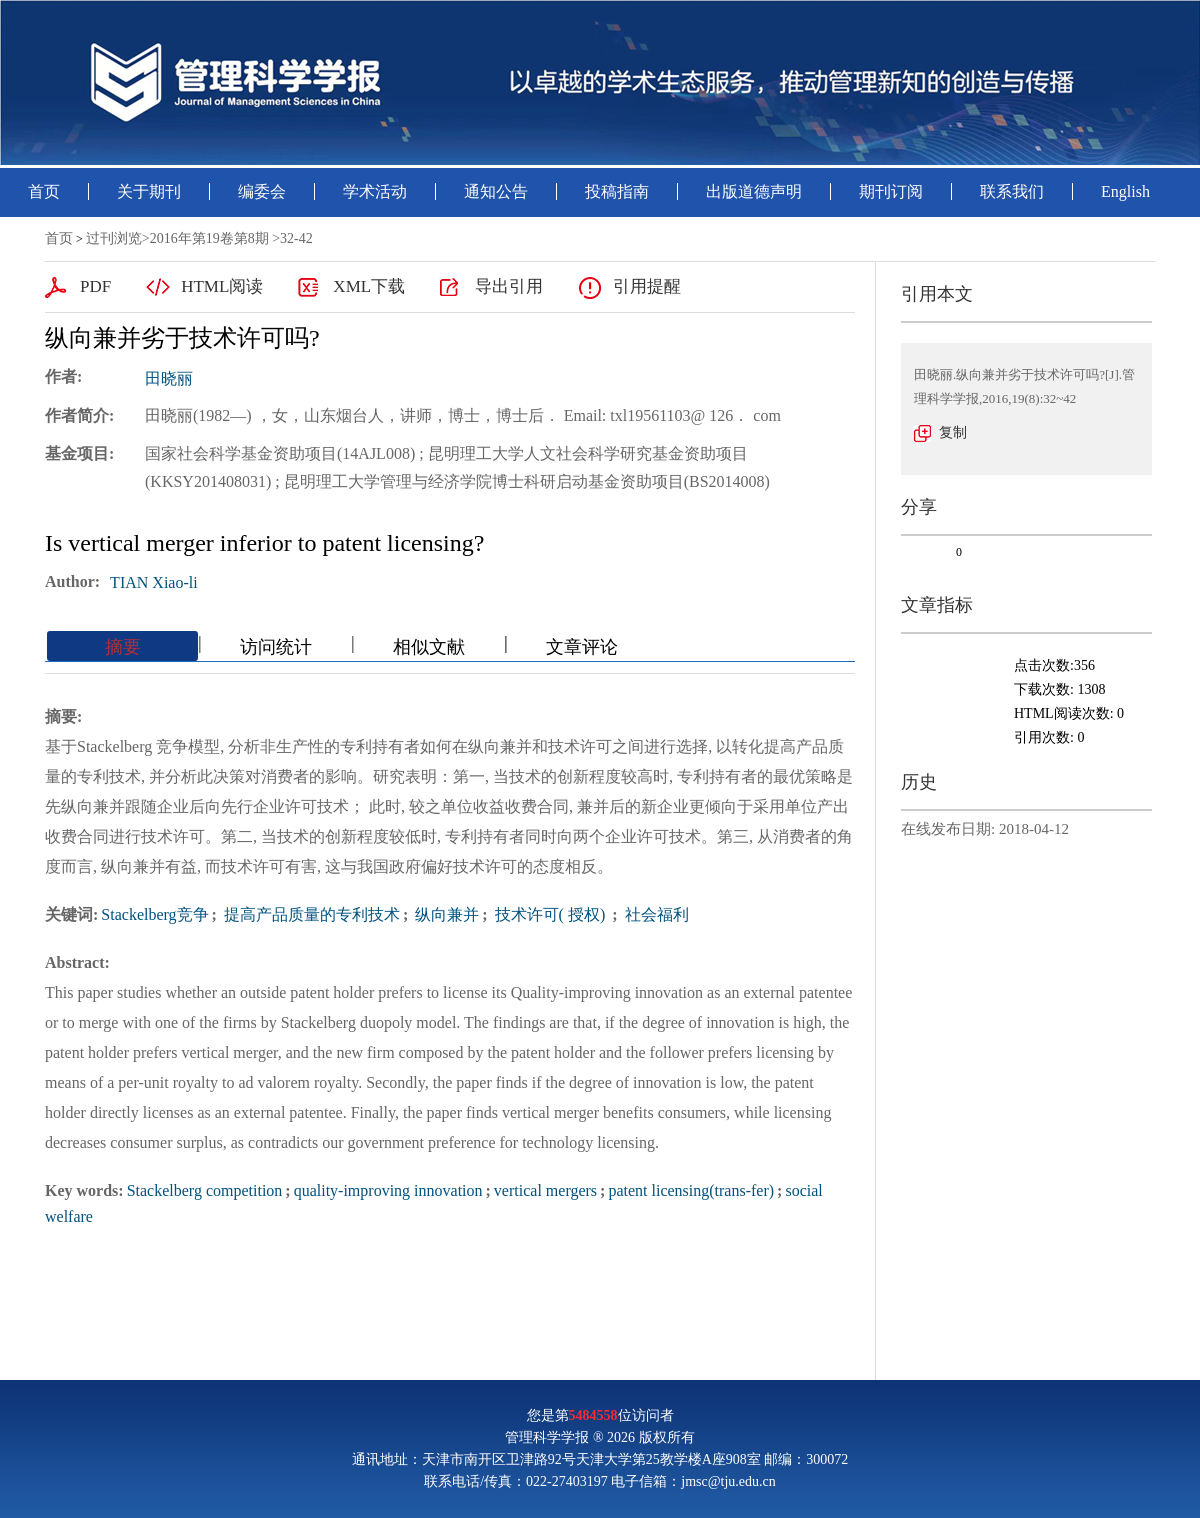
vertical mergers (545, 1190)
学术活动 (375, 191)
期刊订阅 (891, 191)
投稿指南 (617, 191)
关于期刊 (149, 191)
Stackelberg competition (205, 1190)
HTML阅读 (222, 286)
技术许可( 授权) (550, 914)
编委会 (262, 191)
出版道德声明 (754, 191)
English (1125, 191)
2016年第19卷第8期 (209, 238)
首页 (44, 191)
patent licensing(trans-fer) (691, 1190)
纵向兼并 (445, 914)
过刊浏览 (114, 238)
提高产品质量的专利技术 (310, 914)
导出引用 (509, 286)
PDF (95, 286)
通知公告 (496, 191)
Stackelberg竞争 (154, 914)
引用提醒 (647, 286)
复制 (953, 432)
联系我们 (1012, 191)
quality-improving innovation (388, 1190)
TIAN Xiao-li (154, 582)
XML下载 (369, 286)
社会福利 (655, 914)
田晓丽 (169, 378)
